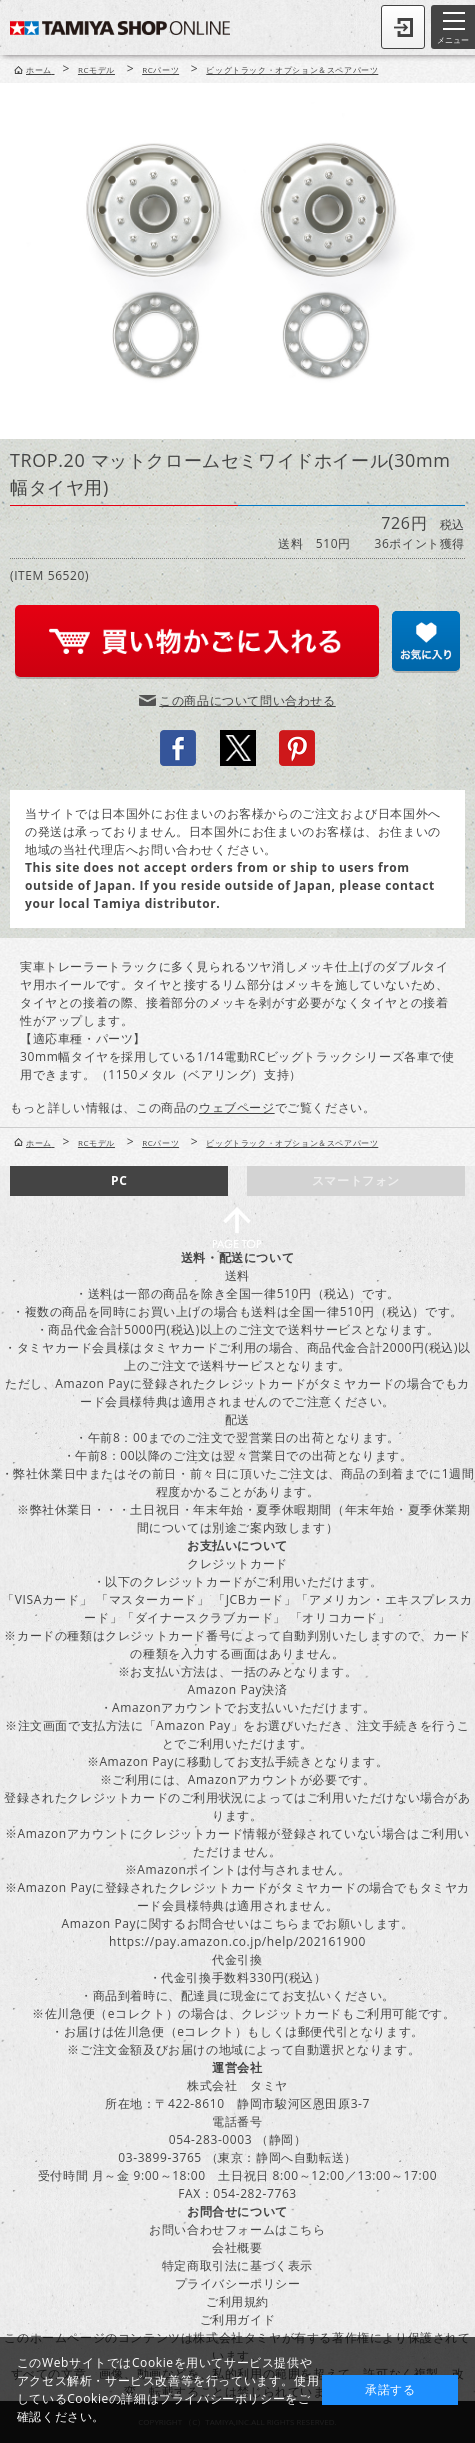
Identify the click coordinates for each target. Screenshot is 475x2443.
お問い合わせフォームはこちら (237, 2229)
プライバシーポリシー (238, 2283)
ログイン (403, 27)
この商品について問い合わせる (247, 700)
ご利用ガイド (238, 2319)
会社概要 (237, 2247)
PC (119, 1180)
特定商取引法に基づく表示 (237, 2265)
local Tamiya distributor (138, 903)
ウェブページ (237, 1107)
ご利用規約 (237, 2301)
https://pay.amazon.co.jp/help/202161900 (237, 1941)
